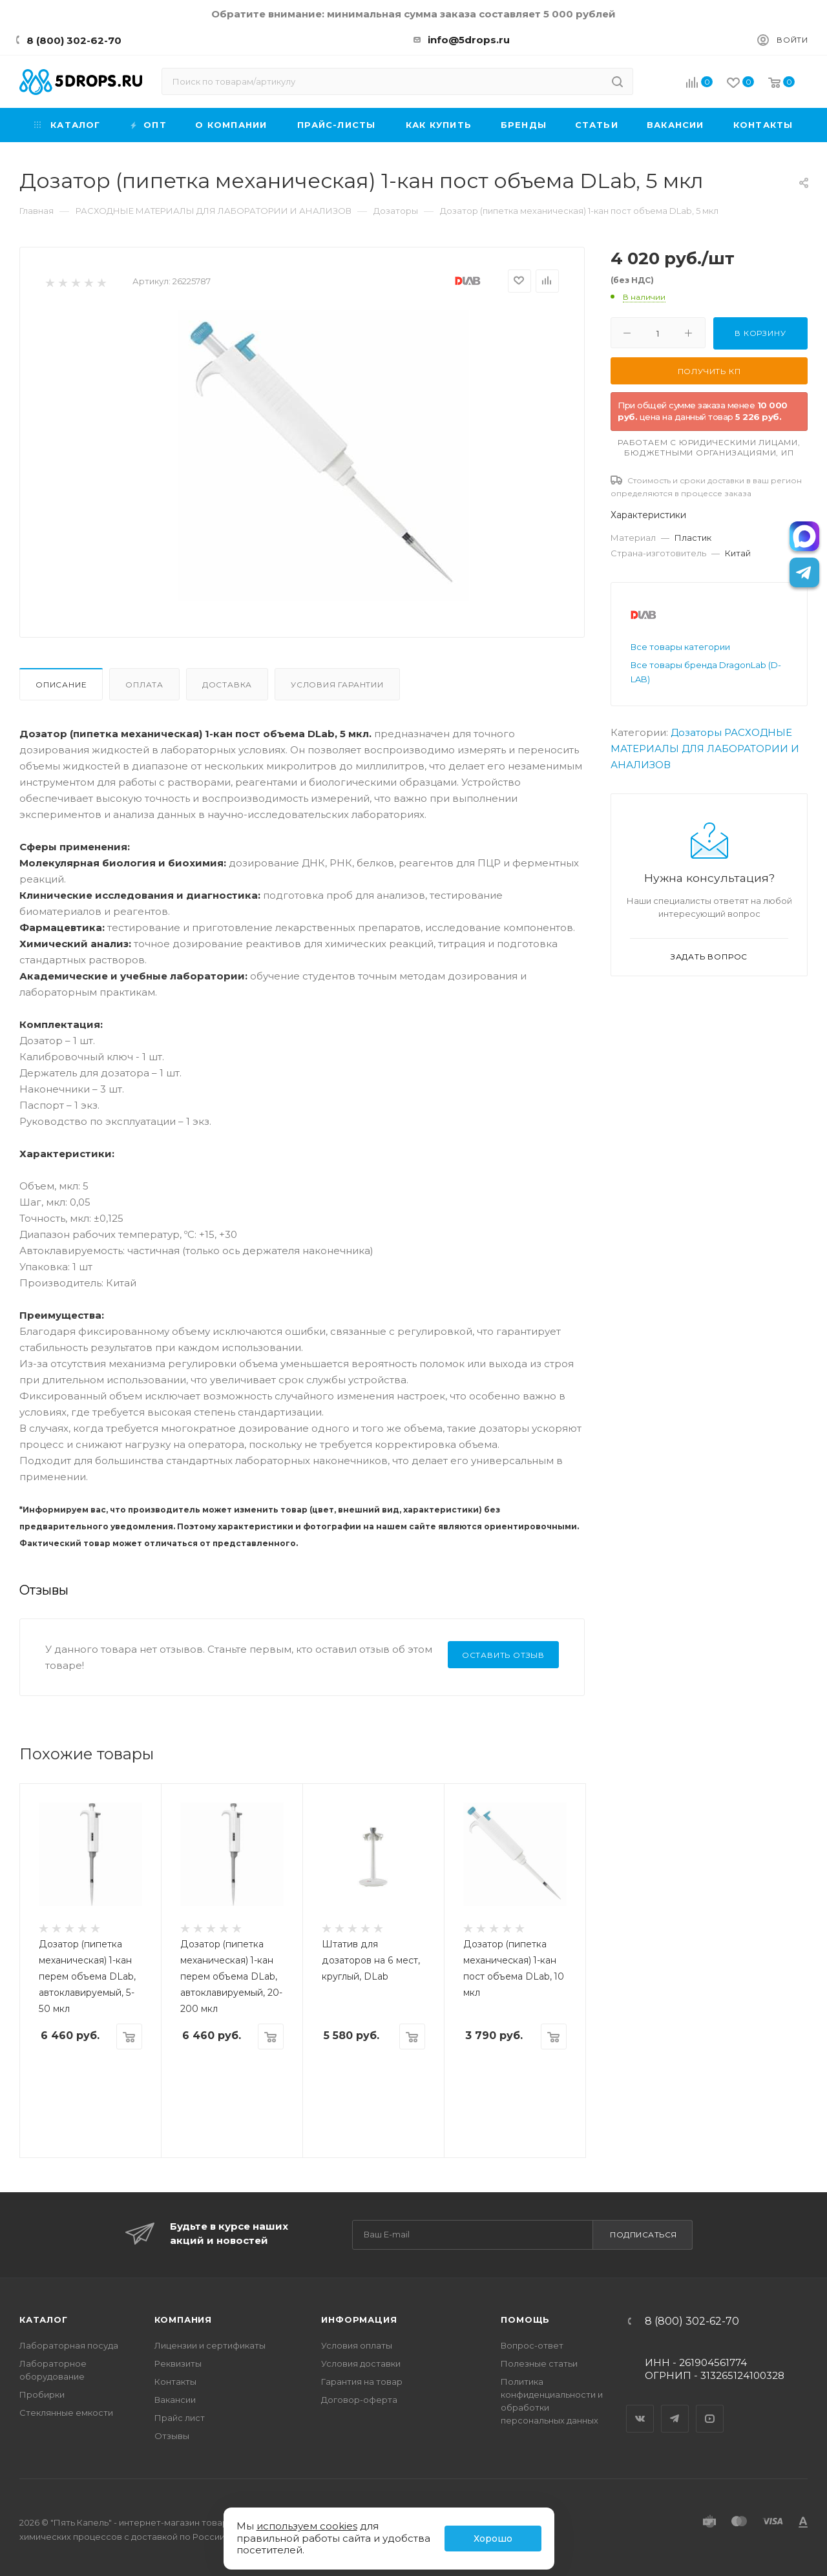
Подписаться (643, 2234)
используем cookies (306, 2526)
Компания (183, 2319)
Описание (61, 684)
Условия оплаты (356, 2345)
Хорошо (493, 2538)
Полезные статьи (539, 2363)
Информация (359, 2319)
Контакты (175, 2381)
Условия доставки (361, 2363)
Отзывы (171, 2436)
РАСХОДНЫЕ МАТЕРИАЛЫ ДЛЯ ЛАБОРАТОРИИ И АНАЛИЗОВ (705, 748)
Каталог (43, 2319)
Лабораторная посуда (68, 2345)
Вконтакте (640, 2407)
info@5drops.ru (469, 40)
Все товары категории (680, 647)
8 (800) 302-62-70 (73, 40)
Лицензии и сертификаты (210, 2345)
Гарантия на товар (362, 2381)
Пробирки (42, 2394)
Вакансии (175, 2399)
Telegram (675, 2407)
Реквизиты (178, 2363)
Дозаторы (696, 732)
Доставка (227, 684)
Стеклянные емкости (66, 2412)
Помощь (525, 2319)
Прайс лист (179, 2418)
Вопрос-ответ (532, 2345)
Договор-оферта (359, 2399)
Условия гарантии (337, 684)
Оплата (144, 684)
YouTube (710, 2407)
